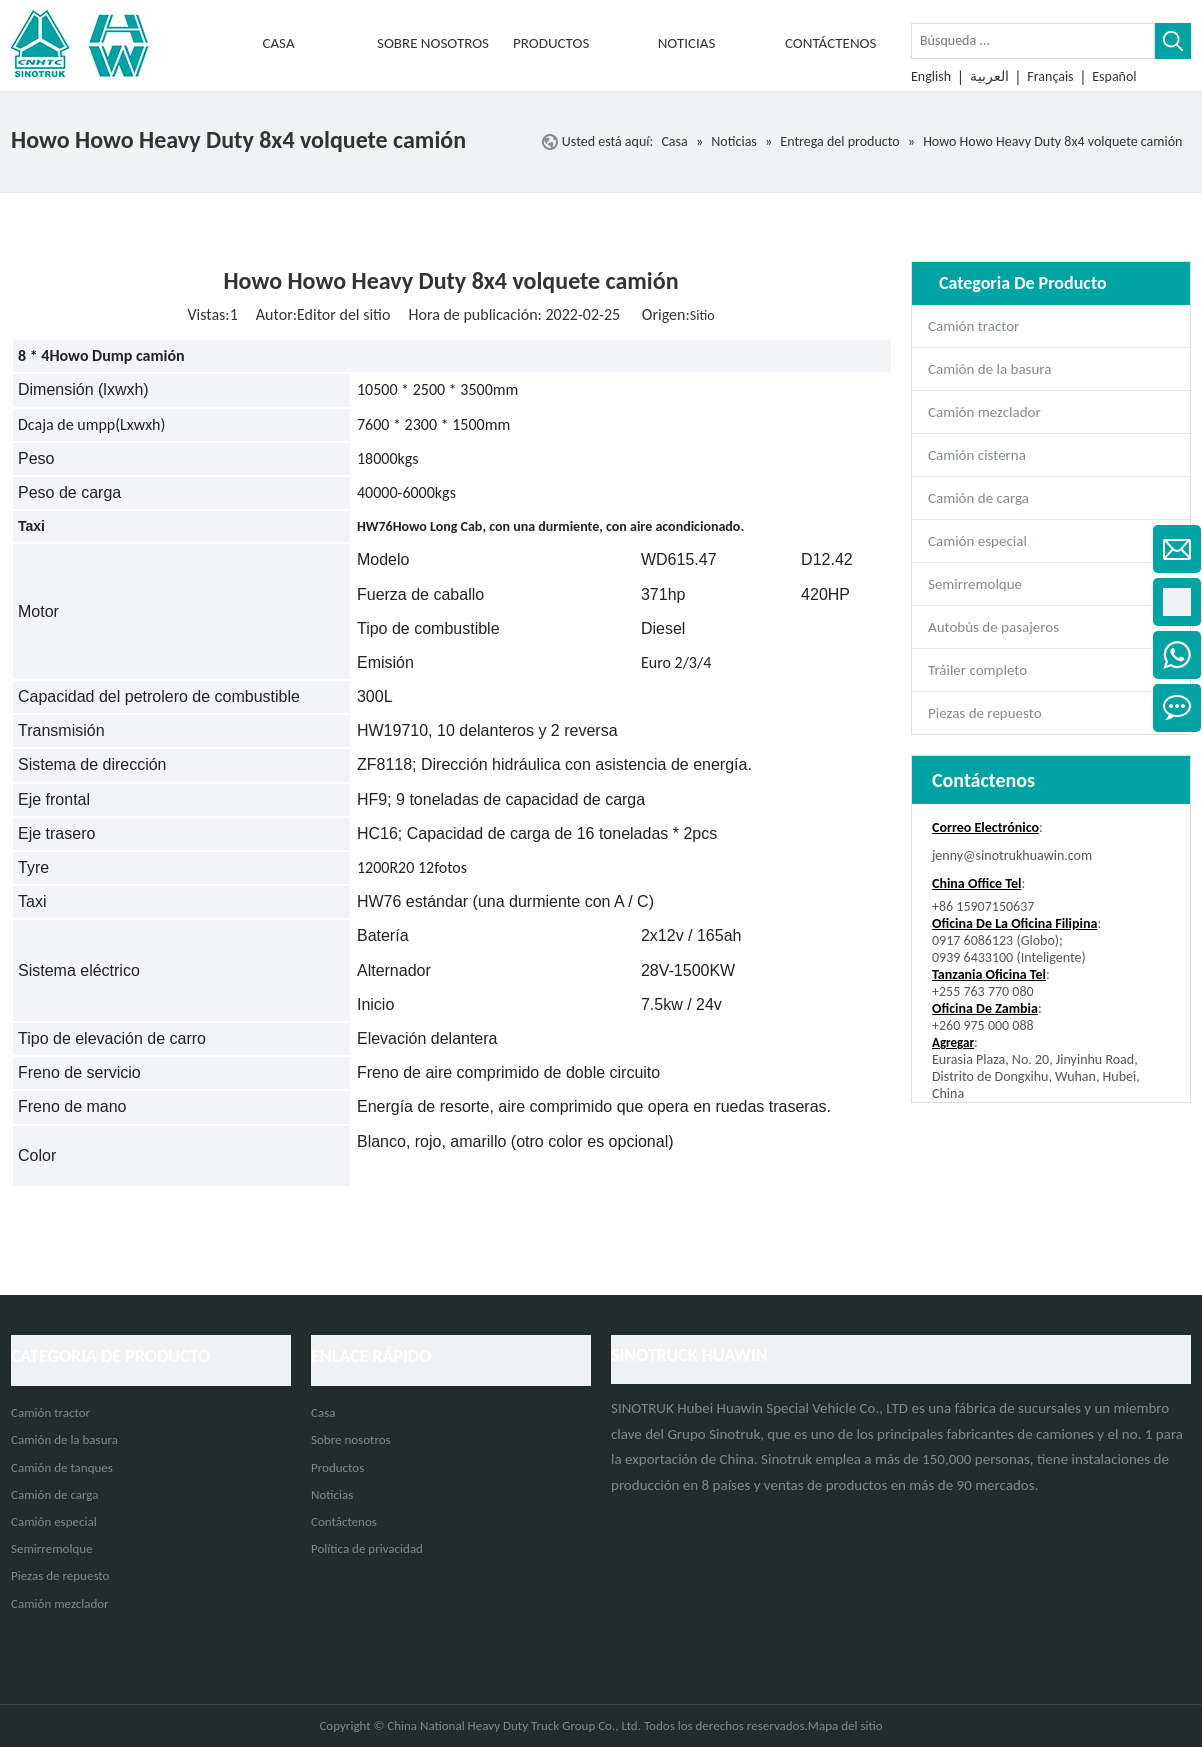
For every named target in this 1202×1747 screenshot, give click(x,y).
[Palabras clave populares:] (1173, 41)
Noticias (332, 1494)
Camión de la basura (989, 369)
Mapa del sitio (845, 1725)
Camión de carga (978, 498)
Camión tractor (973, 326)
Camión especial (977, 541)
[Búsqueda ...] (1033, 41)
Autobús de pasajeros (993, 627)
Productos (337, 1467)
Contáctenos (344, 1521)
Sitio (702, 315)
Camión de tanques (62, 1467)
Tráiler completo (977, 670)
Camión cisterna (977, 455)
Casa (323, 1412)
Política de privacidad (367, 1548)
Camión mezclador (984, 412)
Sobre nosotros (351, 1439)
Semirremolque (975, 584)
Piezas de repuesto (985, 713)
